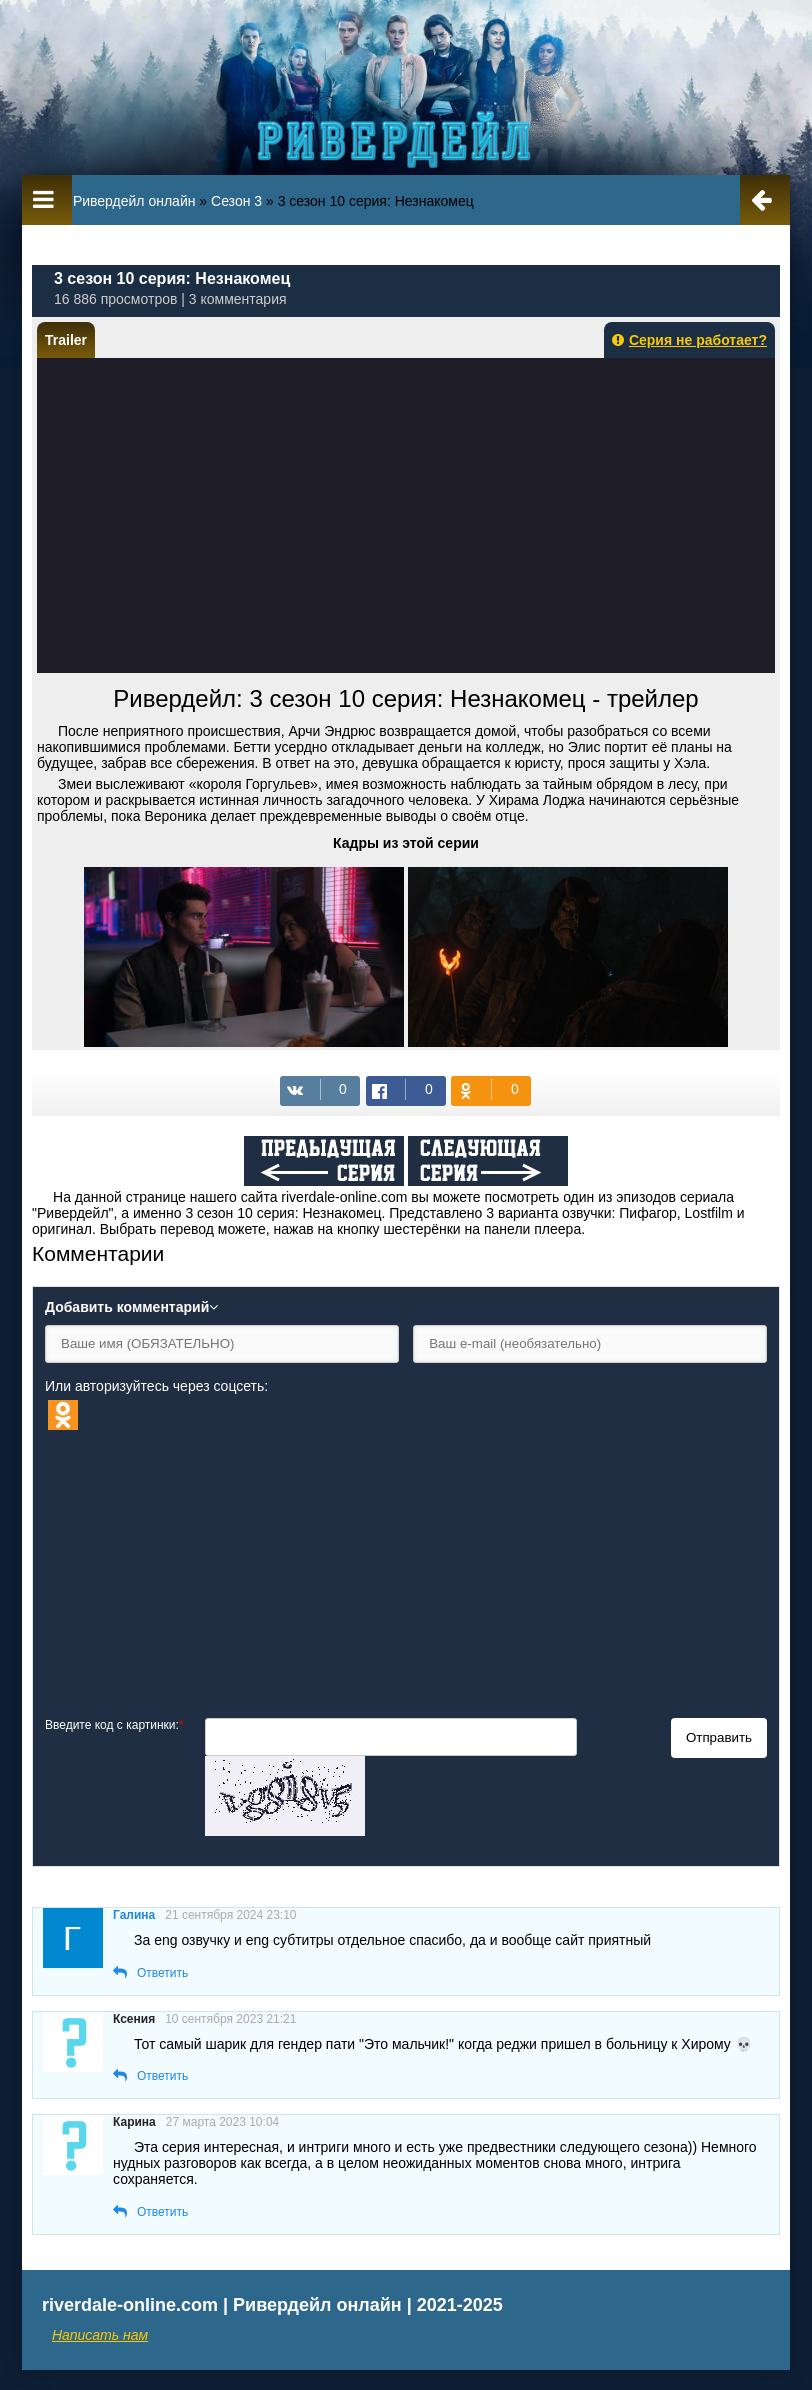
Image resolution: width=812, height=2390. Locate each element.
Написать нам (100, 2335)
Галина (134, 1915)
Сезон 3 (236, 201)
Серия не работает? (689, 340)
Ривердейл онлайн (134, 201)
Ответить (162, 1973)
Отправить (719, 1737)
